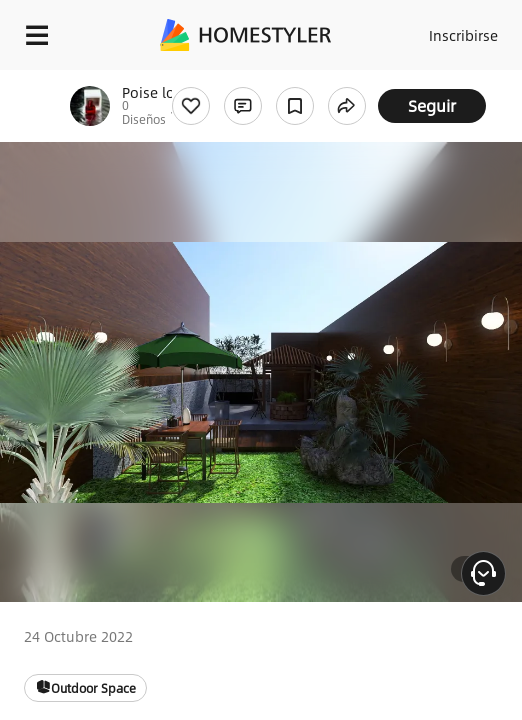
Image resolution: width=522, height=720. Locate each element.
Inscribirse (463, 35)
